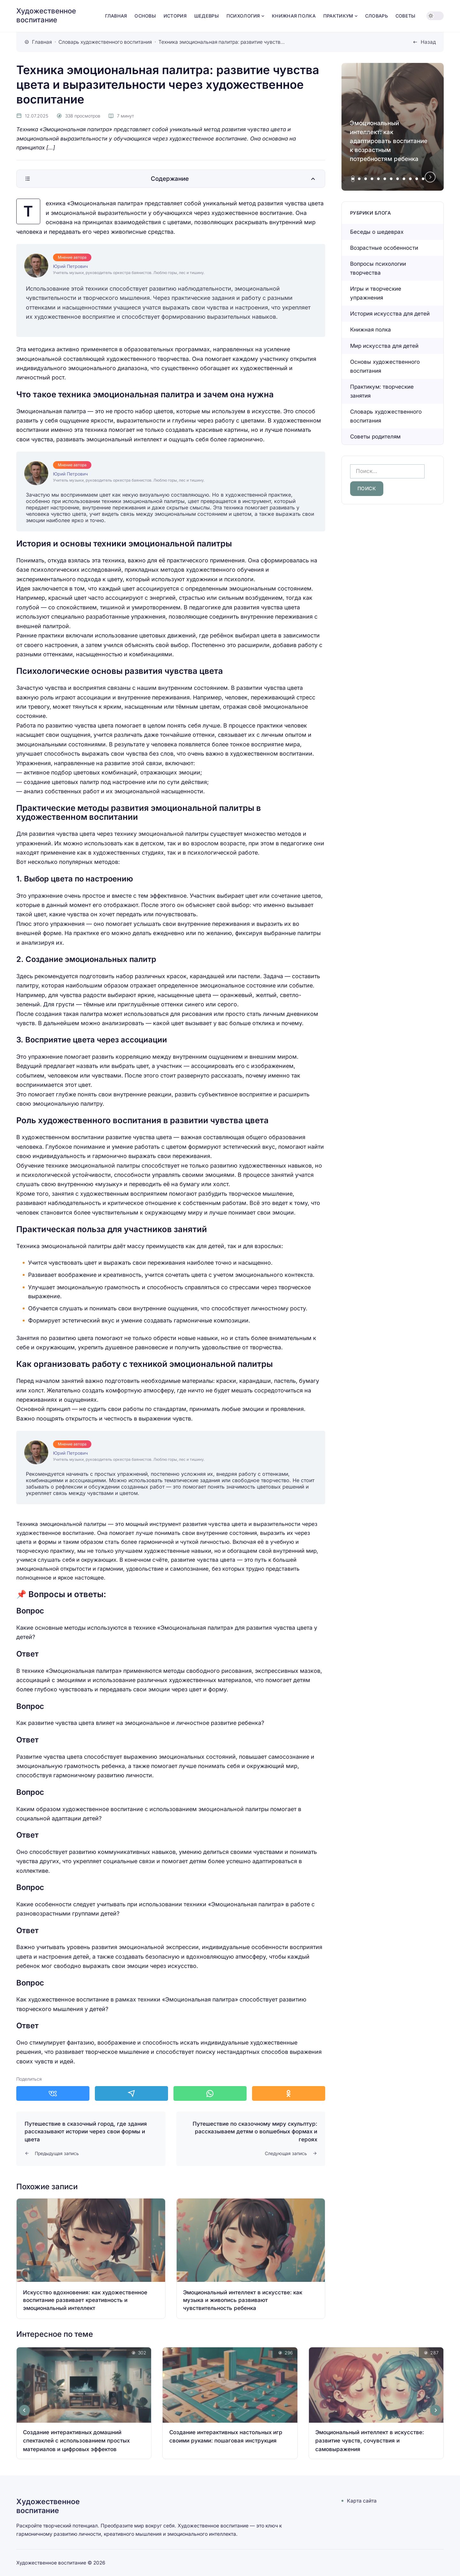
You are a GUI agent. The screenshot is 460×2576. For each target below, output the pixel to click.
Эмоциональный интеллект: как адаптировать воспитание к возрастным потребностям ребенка (388, 141)
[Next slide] (430, 177)
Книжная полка (370, 329)
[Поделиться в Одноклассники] (288, 2093)
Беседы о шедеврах (376, 232)
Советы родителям (375, 436)
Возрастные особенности (384, 248)
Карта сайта (362, 2501)
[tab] (353, 179)
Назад (428, 42)
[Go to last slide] (24, 2410)
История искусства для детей (390, 313)
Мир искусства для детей (384, 346)
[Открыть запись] (91, 2259)
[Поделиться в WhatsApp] (210, 2093)
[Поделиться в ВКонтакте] (52, 2093)
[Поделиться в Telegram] (131, 2093)
